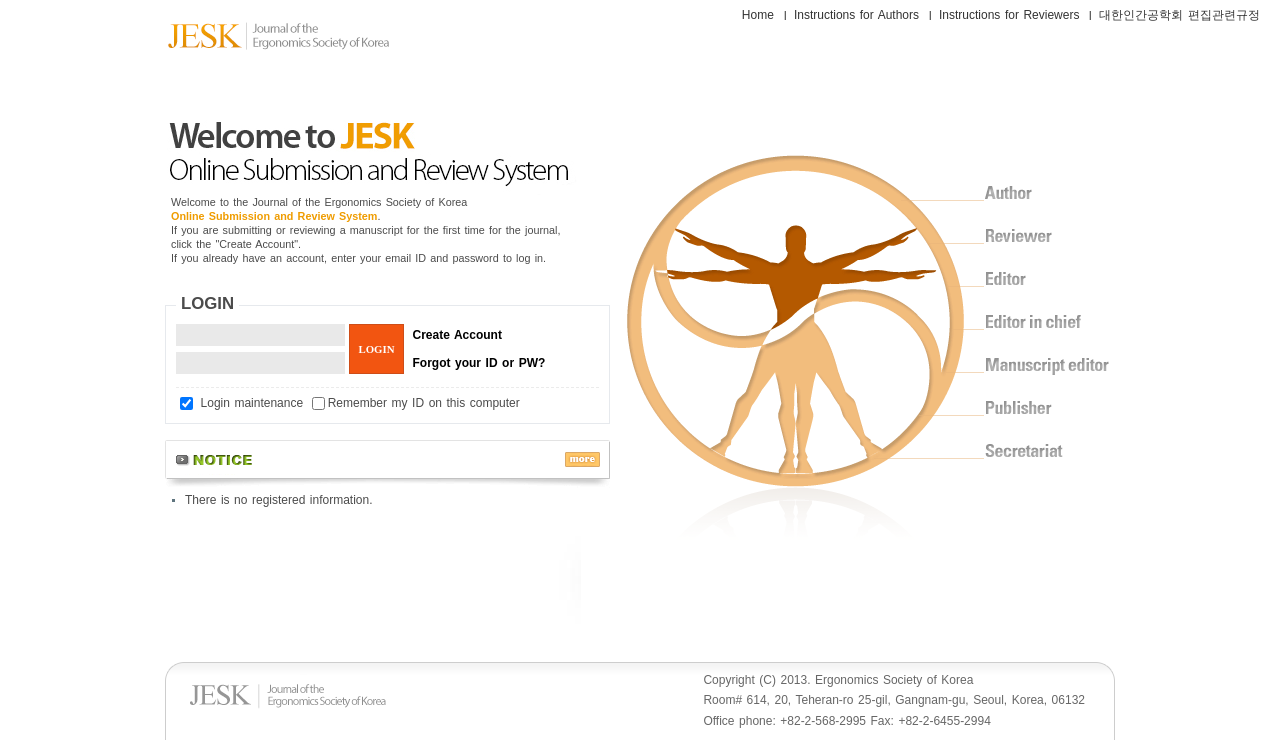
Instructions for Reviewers (1009, 15)
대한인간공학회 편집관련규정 (1179, 15)
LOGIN (207, 303)
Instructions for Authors (856, 15)
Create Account (457, 335)
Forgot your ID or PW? (479, 363)
